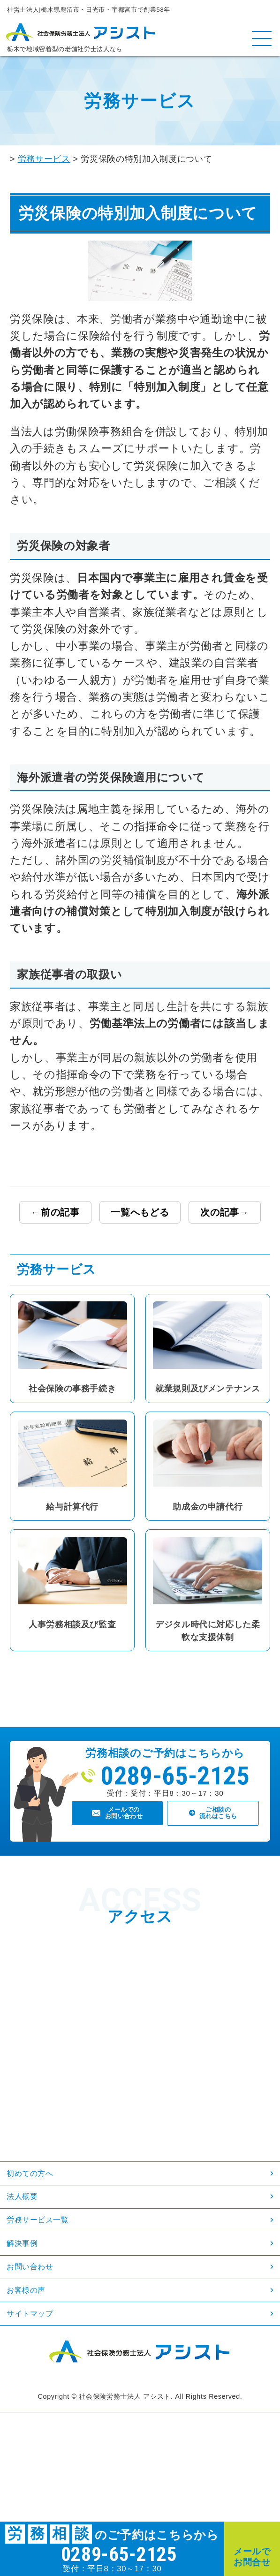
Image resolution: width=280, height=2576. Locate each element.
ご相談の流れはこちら (220, 1825)
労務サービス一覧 (55, 2252)
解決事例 (32, 2286)
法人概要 (32, 2218)
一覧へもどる (140, 1212)
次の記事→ (224, 1212)
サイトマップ (44, 2388)
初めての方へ (44, 2184)
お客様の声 (38, 2354)
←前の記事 (55, 1212)
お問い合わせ (44, 2320)
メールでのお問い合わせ (124, 1825)
